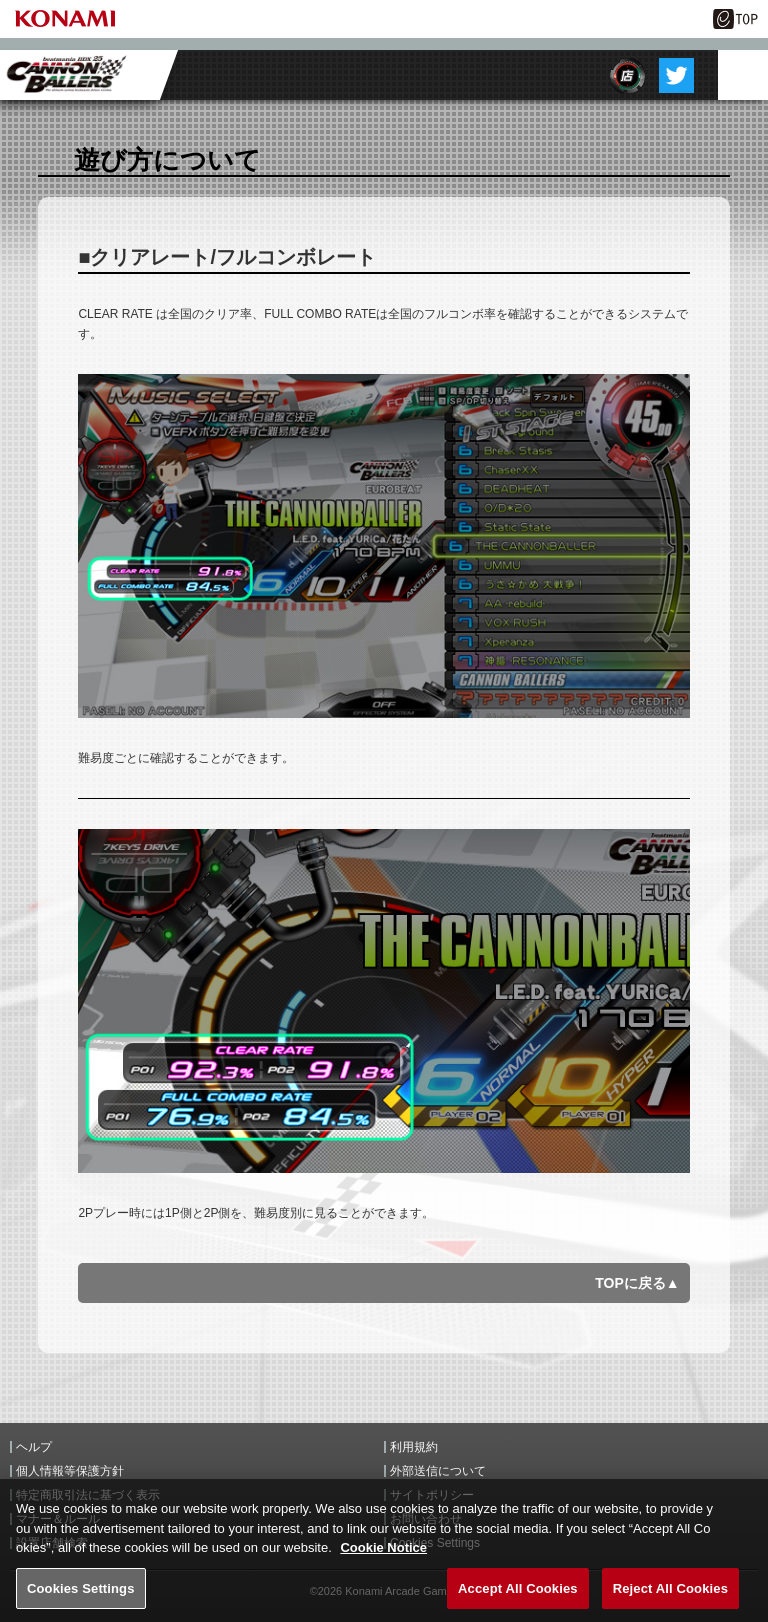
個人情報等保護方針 (70, 1471)
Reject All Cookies (670, 1597)
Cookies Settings (81, 1597)
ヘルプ (34, 1447)
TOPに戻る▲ (637, 1283)
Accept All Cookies (518, 1597)
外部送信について (438, 1471)
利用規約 (414, 1447)
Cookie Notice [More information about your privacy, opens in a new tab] (383, 1557)
